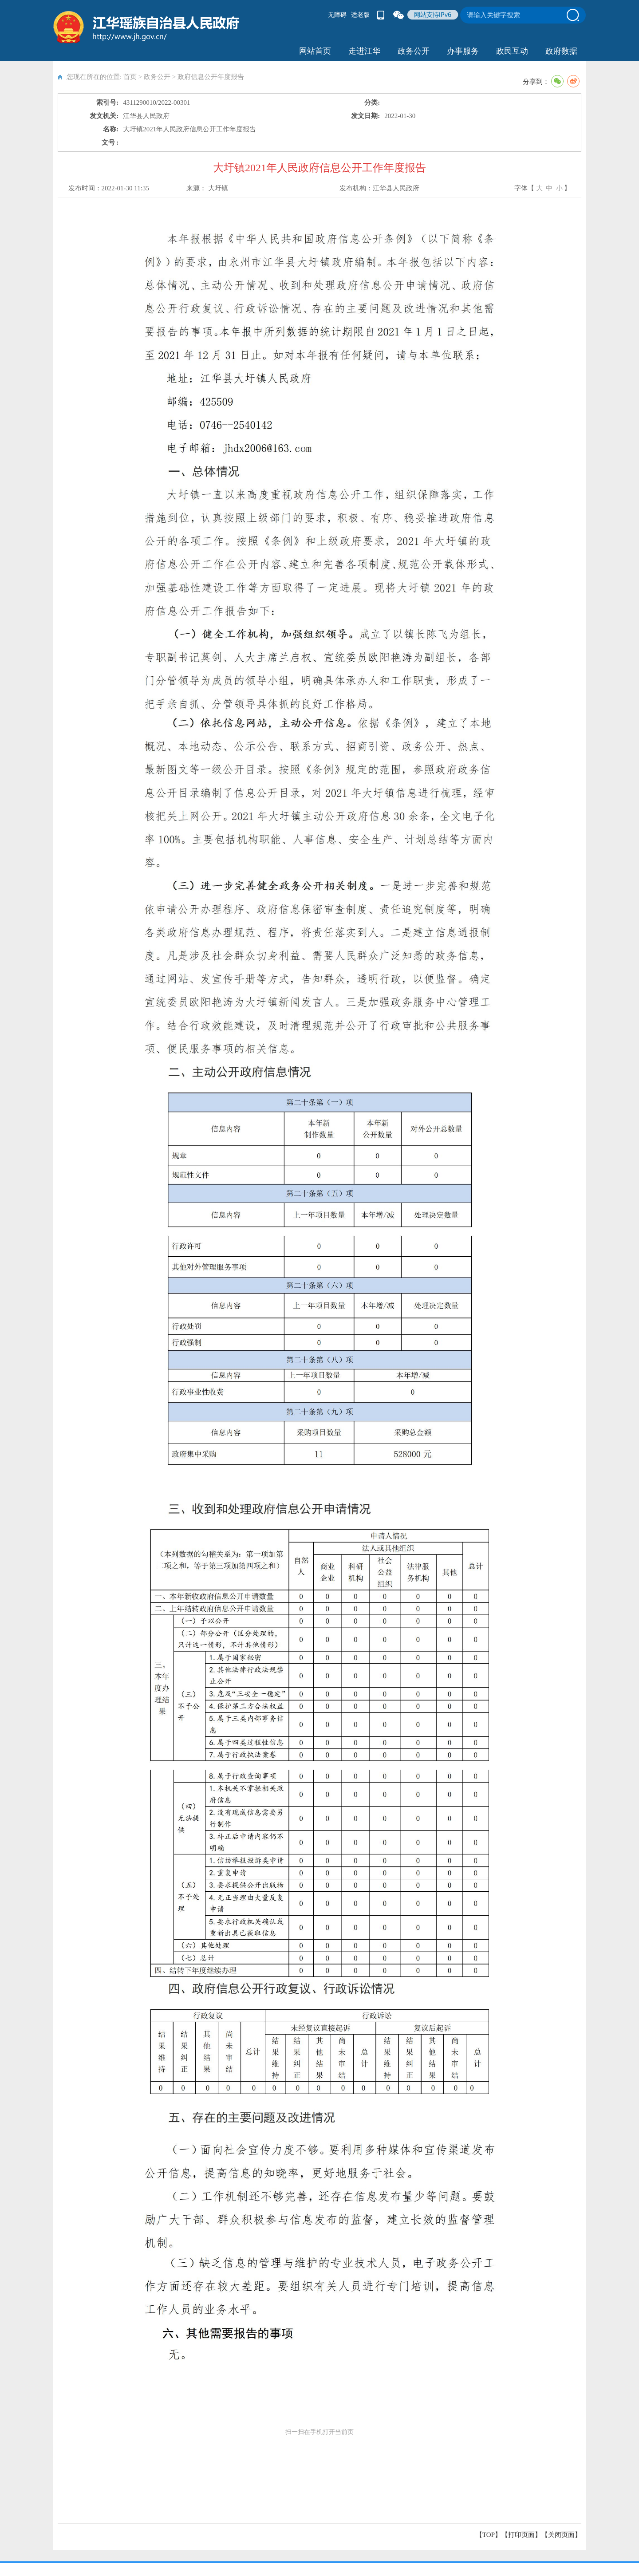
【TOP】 (488, 2534)
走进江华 (364, 51)
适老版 (360, 15)
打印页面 (521, 2534)
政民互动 (512, 51)
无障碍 (337, 15)
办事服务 (463, 51)
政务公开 (414, 51)
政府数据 (561, 51)
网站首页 (315, 51)
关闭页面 (561, 2534)
